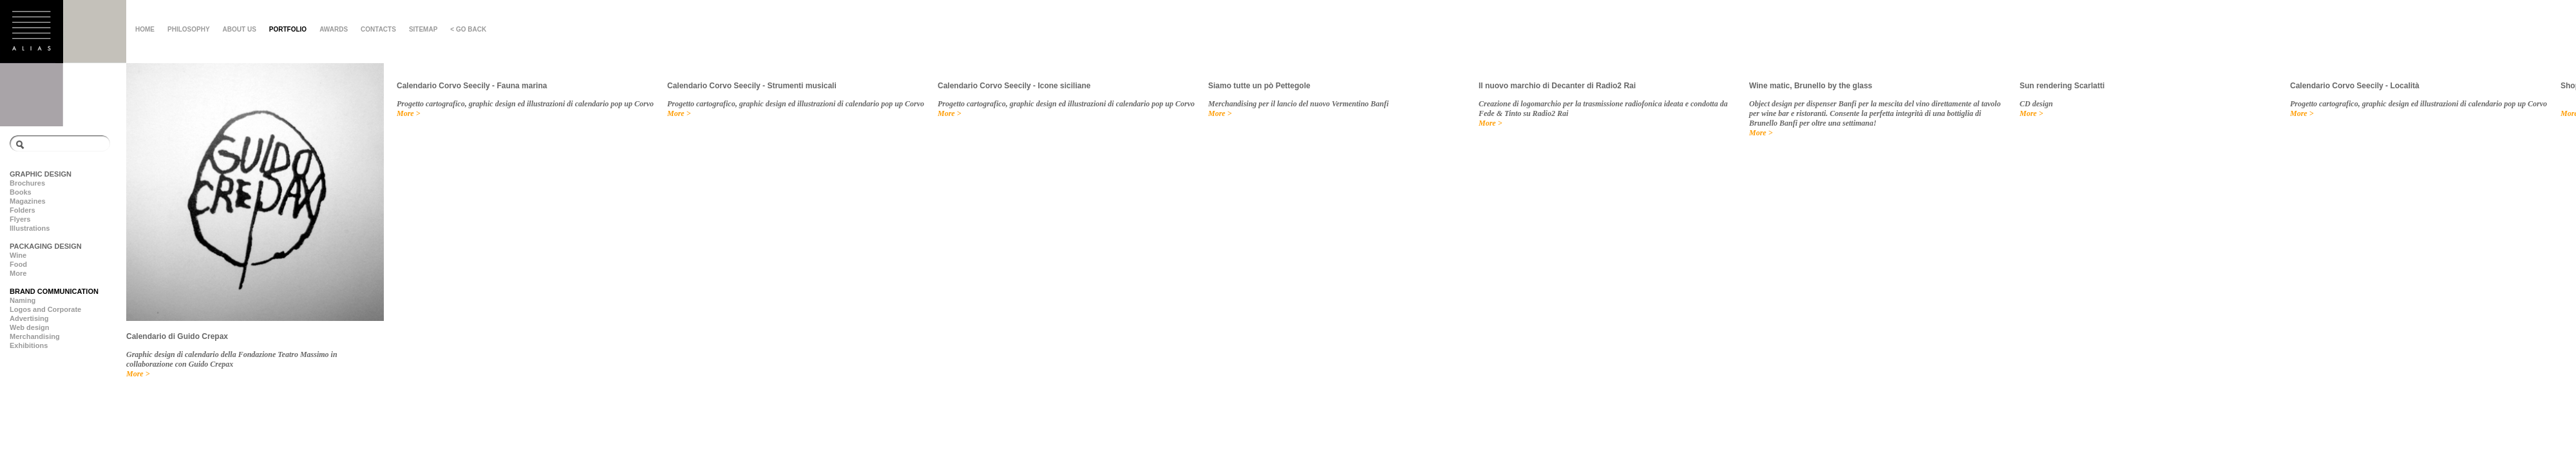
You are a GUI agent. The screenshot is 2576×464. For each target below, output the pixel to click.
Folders (22, 210)
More (18, 273)
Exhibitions (29, 345)
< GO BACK (468, 29)
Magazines (28, 201)
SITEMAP (423, 29)
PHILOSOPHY (188, 29)
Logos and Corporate (45, 309)
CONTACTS (378, 29)
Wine (18, 255)
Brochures (27, 183)
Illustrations (30, 228)
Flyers (20, 219)
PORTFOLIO (288, 29)
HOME (145, 29)
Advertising (29, 318)
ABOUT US (239, 29)
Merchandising (35, 336)
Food (18, 264)
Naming (22, 300)
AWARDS (333, 29)
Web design (30, 327)
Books (21, 192)
